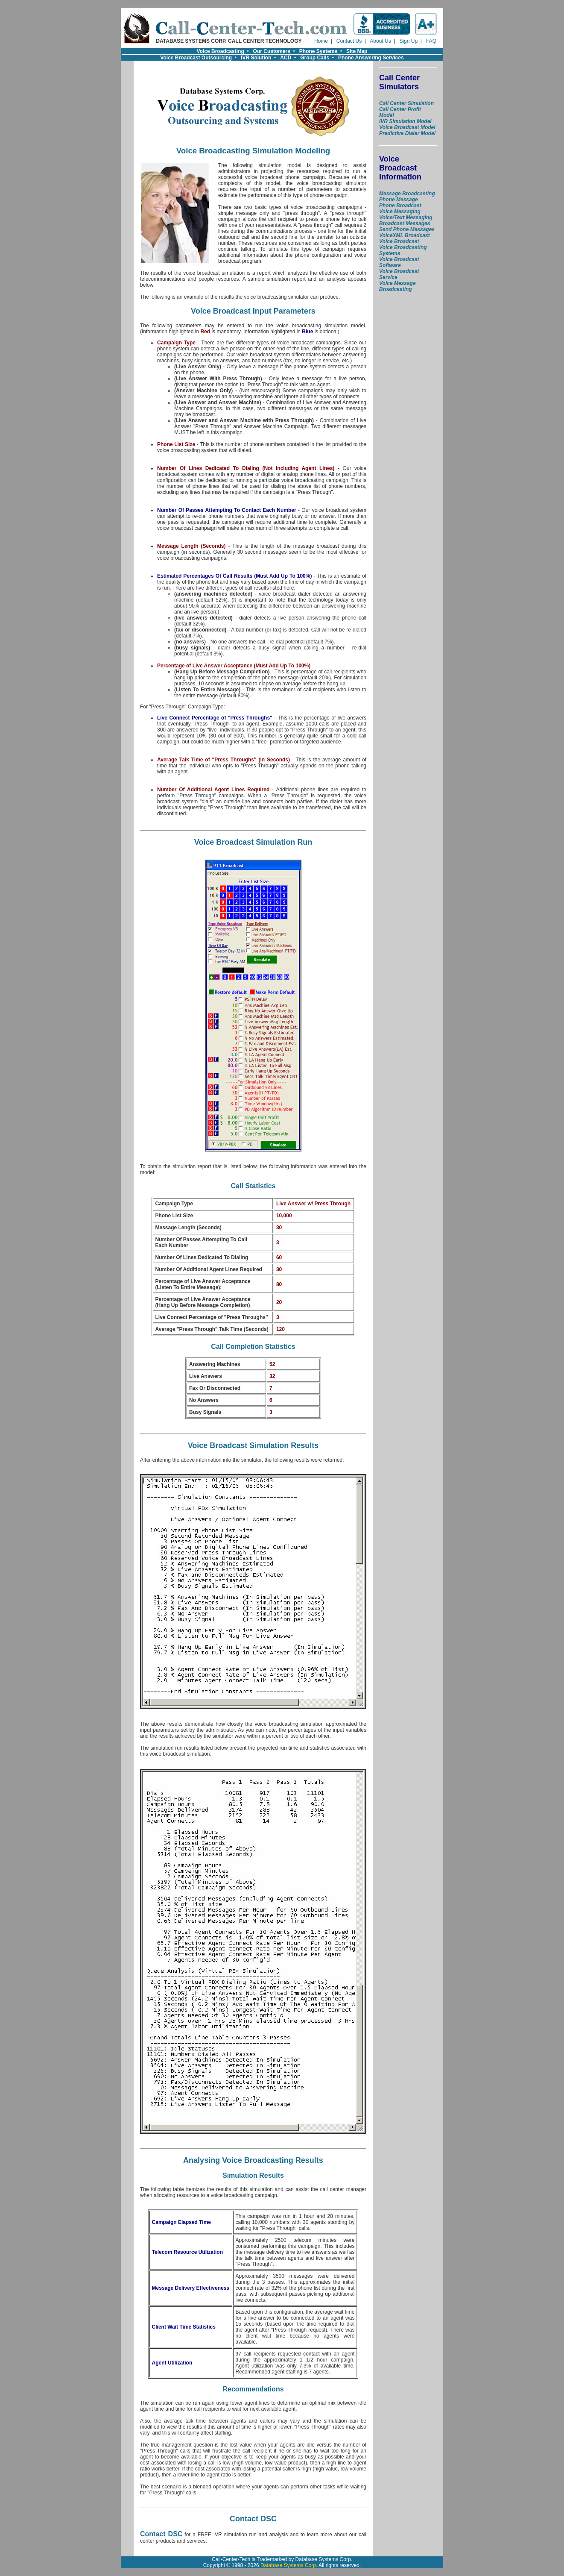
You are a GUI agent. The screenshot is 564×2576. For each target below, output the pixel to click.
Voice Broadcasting (220, 51)
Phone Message (398, 200)
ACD (285, 58)
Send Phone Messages (407, 229)
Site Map (356, 51)
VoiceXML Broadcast (404, 235)
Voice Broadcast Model (407, 127)
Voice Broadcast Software (399, 262)
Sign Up (408, 41)
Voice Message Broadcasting (397, 286)
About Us (380, 41)
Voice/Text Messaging (405, 217)
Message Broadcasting (407, 194)
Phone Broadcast (400, 206)
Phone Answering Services (371, 58)
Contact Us (349, 41)
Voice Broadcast (399, 241)
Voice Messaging (400, 211)
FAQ (431, 41)
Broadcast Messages (404, 223)
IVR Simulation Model (405, 121)
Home (321, 41)
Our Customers (271, 51)
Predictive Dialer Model (407, 133)
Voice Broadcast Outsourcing (196, 58)
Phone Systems (318, 51)
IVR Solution (256, 58)
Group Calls (314, 58)
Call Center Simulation (406, 103)
